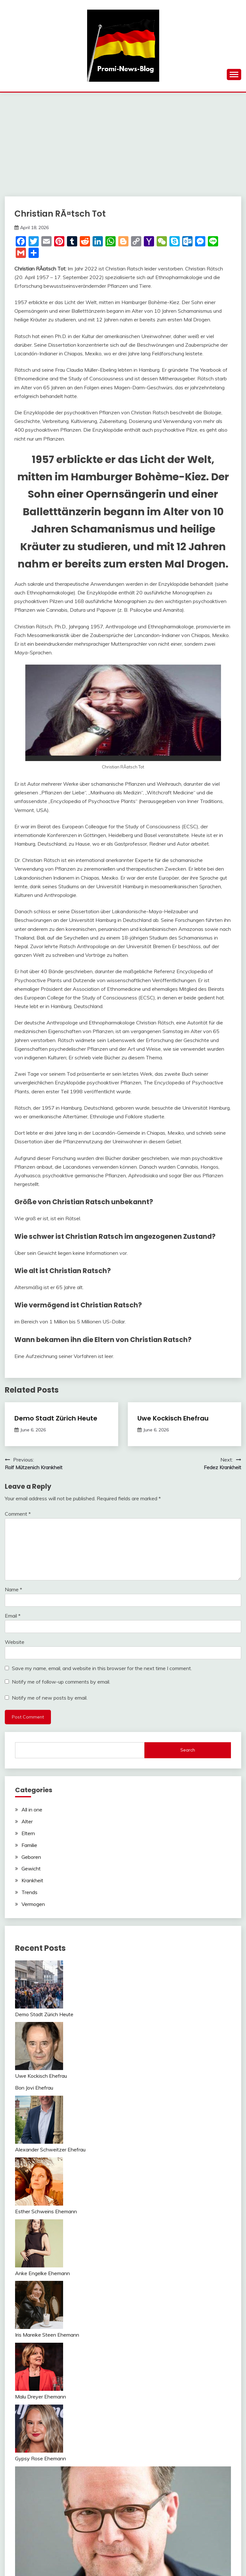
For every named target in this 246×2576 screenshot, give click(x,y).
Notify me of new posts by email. (49, 1697)
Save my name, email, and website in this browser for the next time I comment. (102, 1668)
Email (12, 1615)
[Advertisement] (123, 141)
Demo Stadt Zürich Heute (55, 1418)
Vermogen (33, 1904)
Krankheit (32, 1880)
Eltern (28, 1833)
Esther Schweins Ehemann (46, 2211)
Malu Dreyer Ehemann (40, 2396)
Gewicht (31, 1868)
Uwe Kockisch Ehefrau (173, 1418)
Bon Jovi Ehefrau (34, 2087)
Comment (18, 1514)
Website (14, 1642)
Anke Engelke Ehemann (42, 2273)
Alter (27, 1821)
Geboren (31, 1857)
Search (187, 1750)
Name (13, 1589)
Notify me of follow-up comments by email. (61, 1681)
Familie (29, 1845)
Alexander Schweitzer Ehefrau (50, 2149)
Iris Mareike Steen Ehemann (47, 2335)
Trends (29, 1892)
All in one (31, 1809)
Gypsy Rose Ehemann (40, 2458)
